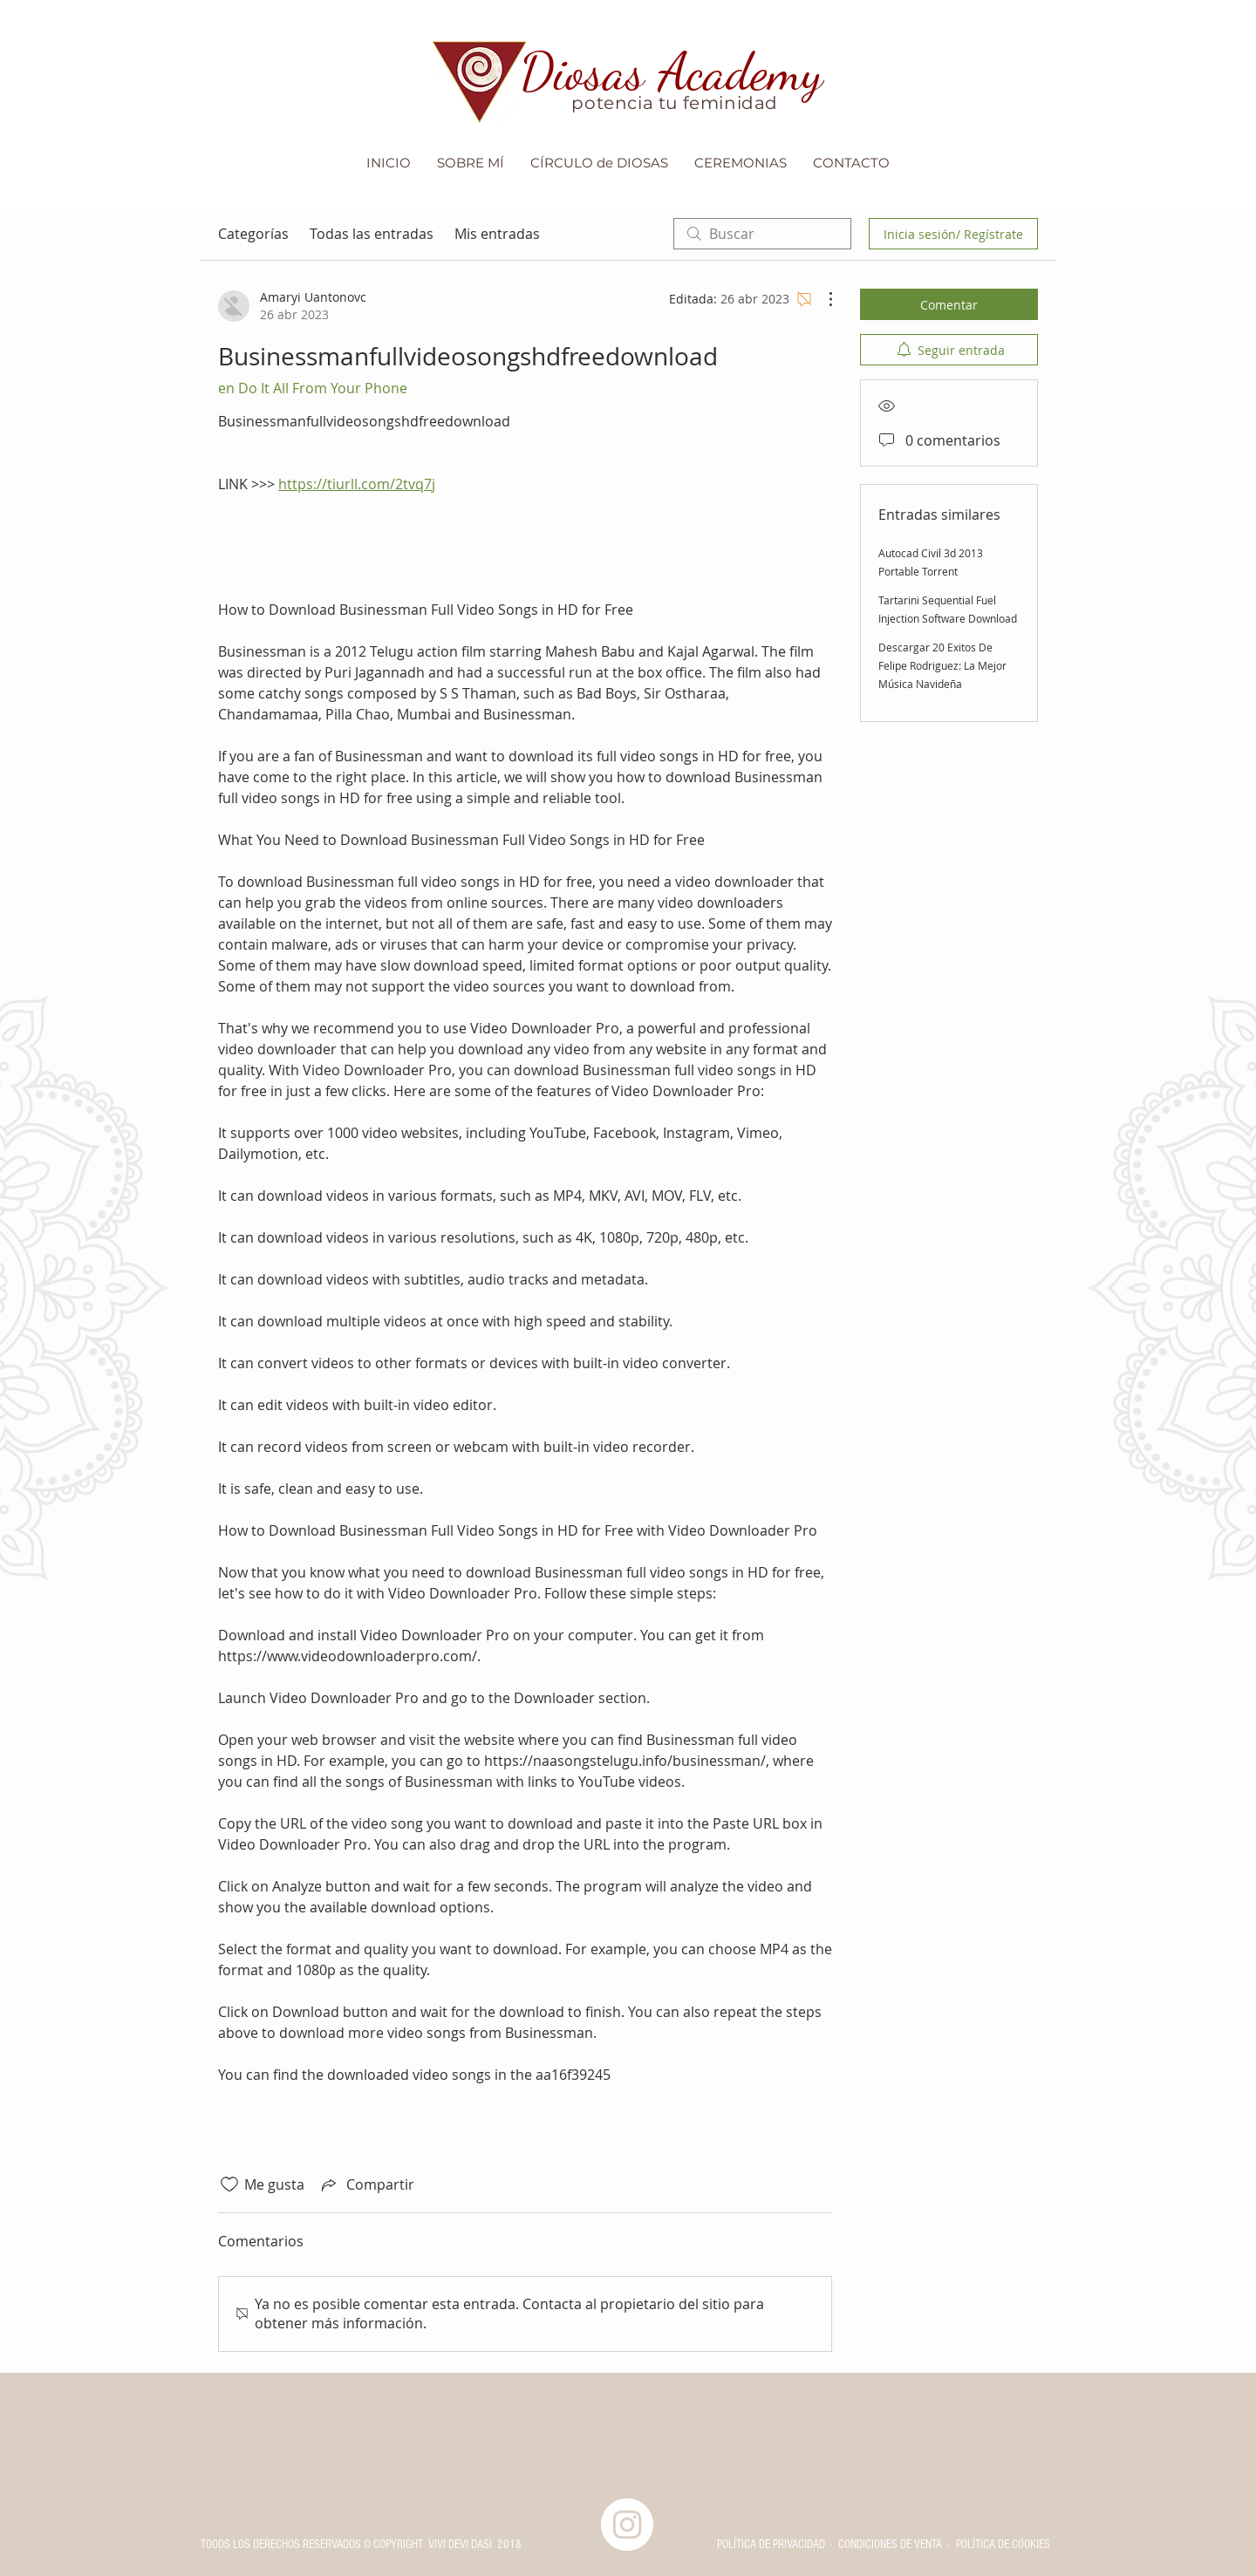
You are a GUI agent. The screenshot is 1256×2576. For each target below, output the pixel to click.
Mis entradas (497, 233)
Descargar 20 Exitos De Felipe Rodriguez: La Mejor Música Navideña (942, 665)
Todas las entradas (371, 233)
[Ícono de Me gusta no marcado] (229, 2184)
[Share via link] (366, 2184)
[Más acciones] (821, 299)
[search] (762, 233)
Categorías (253, 233)
